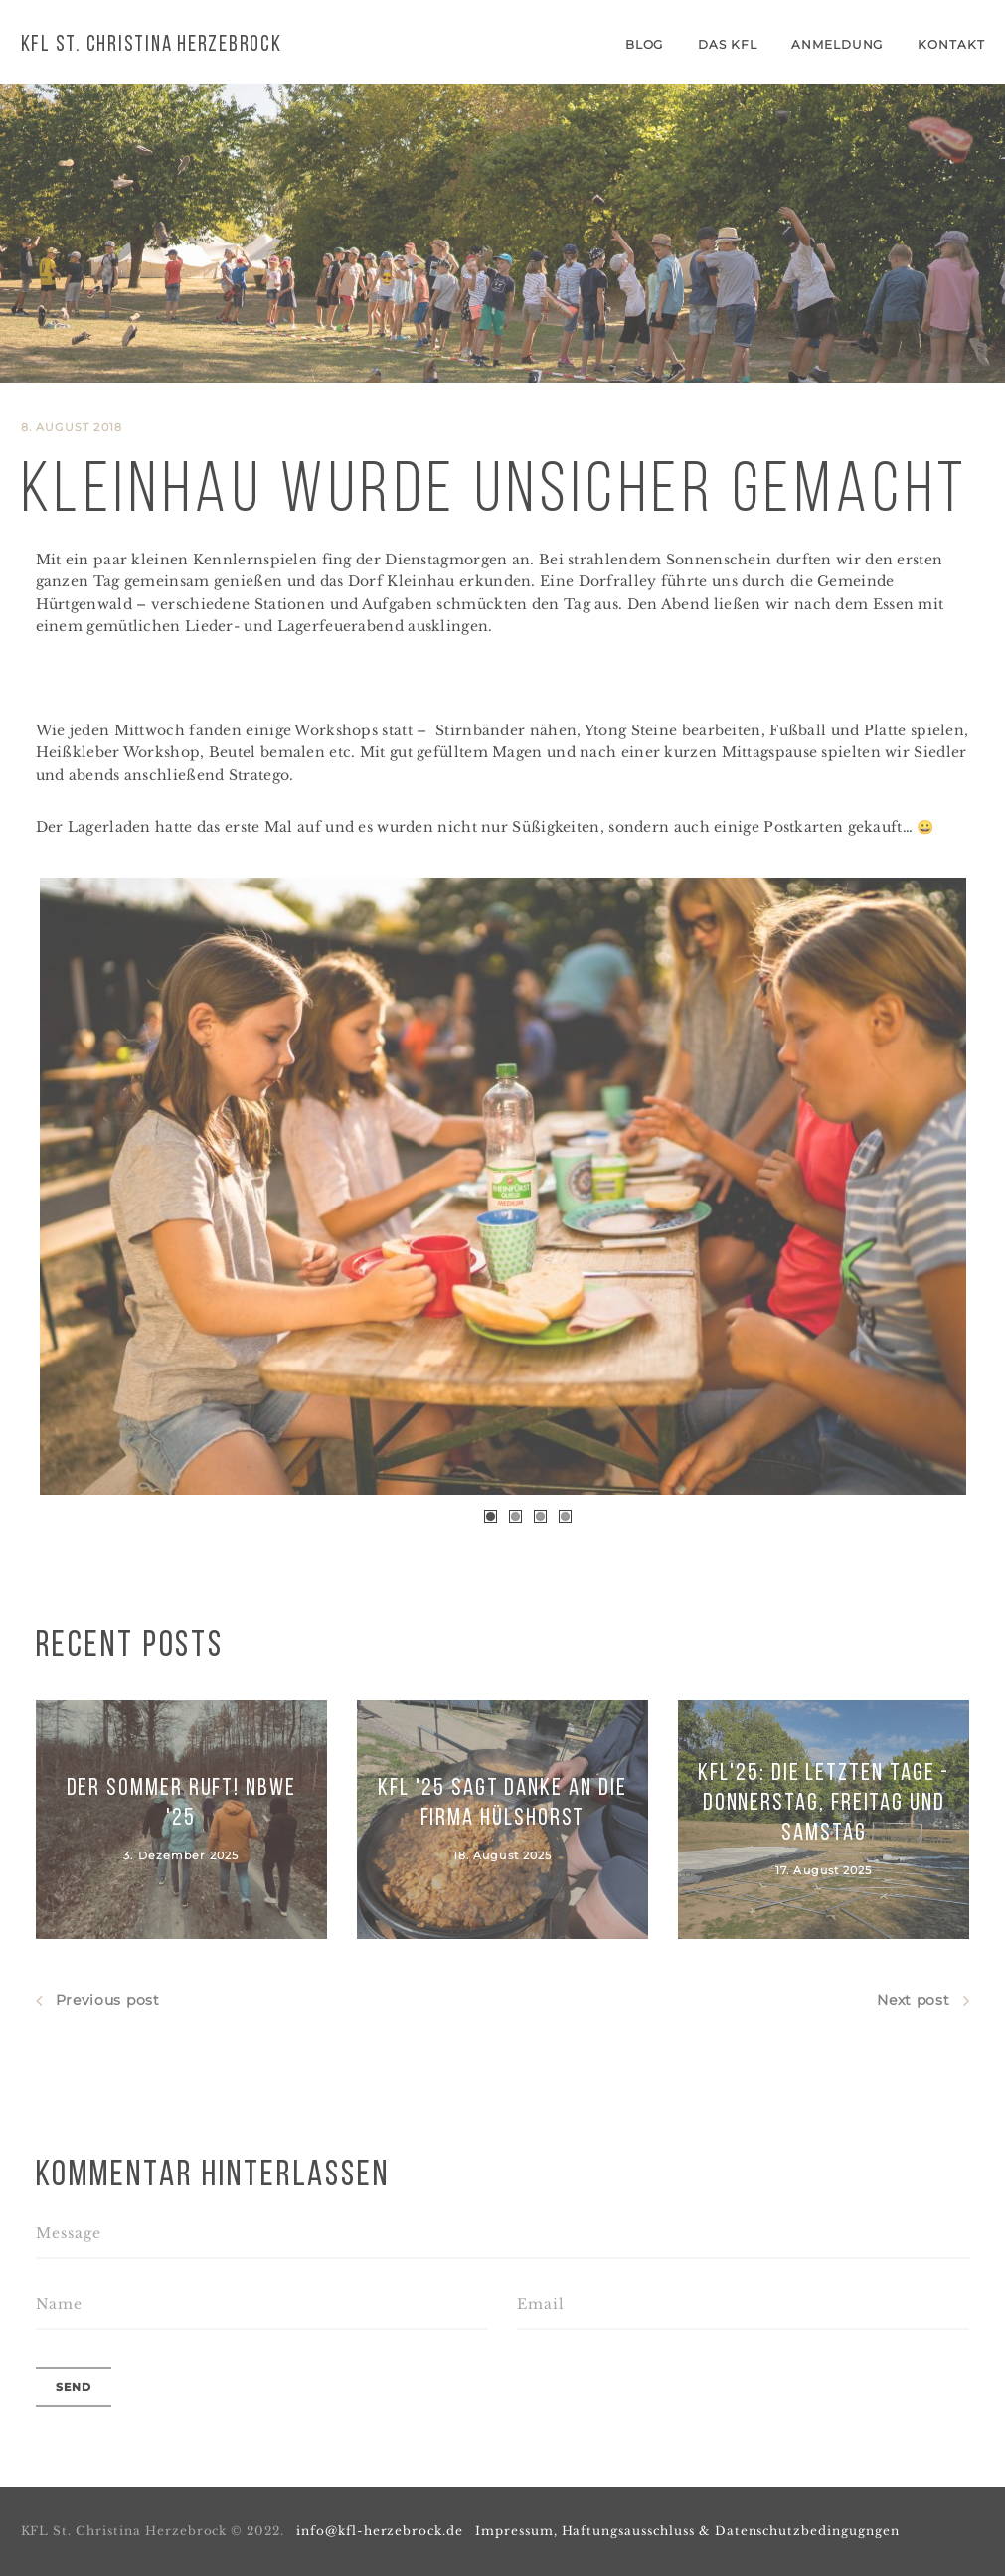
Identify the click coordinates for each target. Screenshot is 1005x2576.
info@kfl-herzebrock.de (379, 2530)
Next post (923, 2000)
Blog (644, 44)
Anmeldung (837, 44)
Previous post (98, 2000)
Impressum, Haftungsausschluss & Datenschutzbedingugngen (687, 2530)
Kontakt (951, 44)
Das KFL (727, 44)
